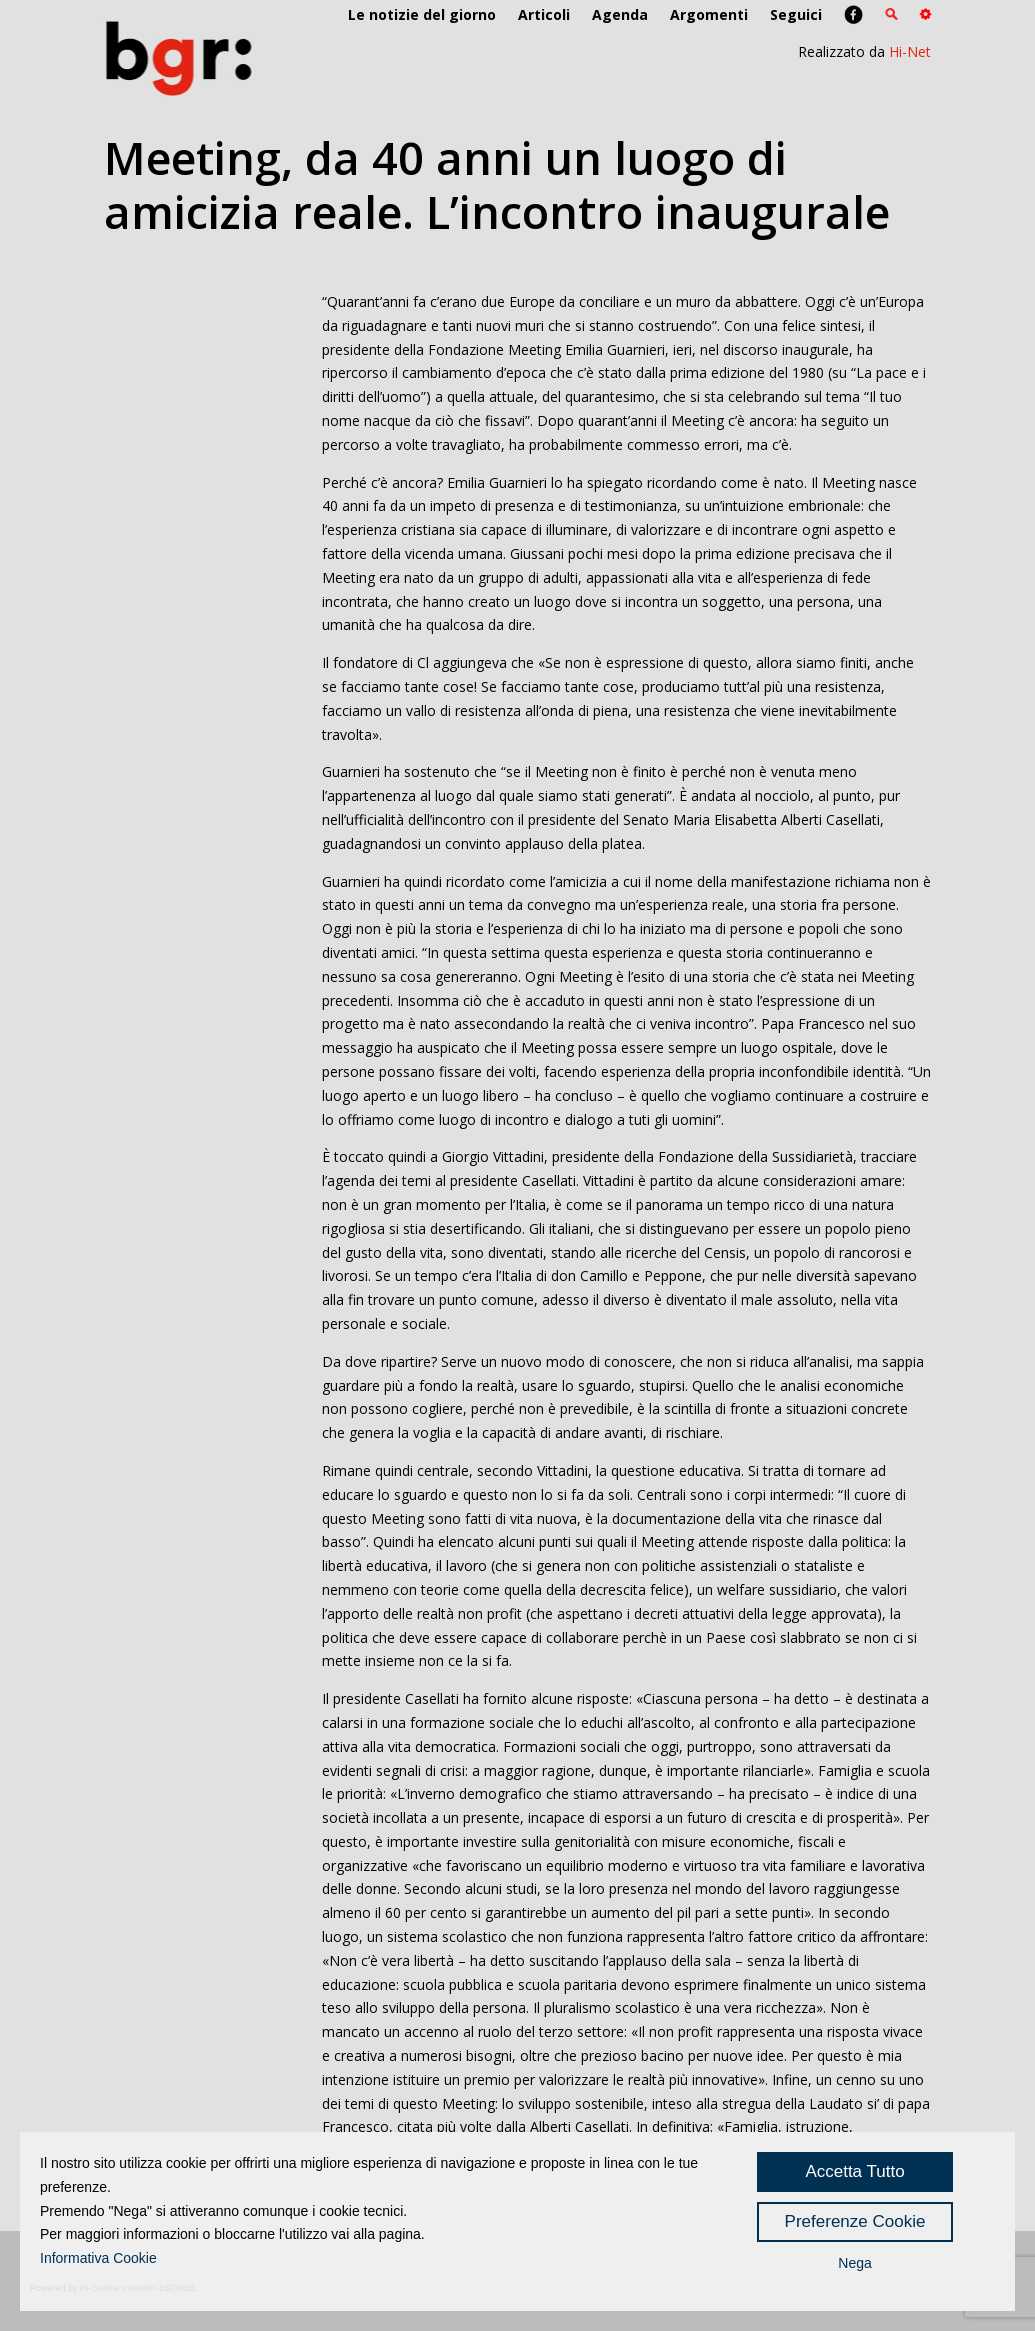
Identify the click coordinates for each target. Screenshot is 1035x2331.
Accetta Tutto (854, 2171)
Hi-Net (910, 51)
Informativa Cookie (98, 2258)
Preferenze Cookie (855, 2221)
